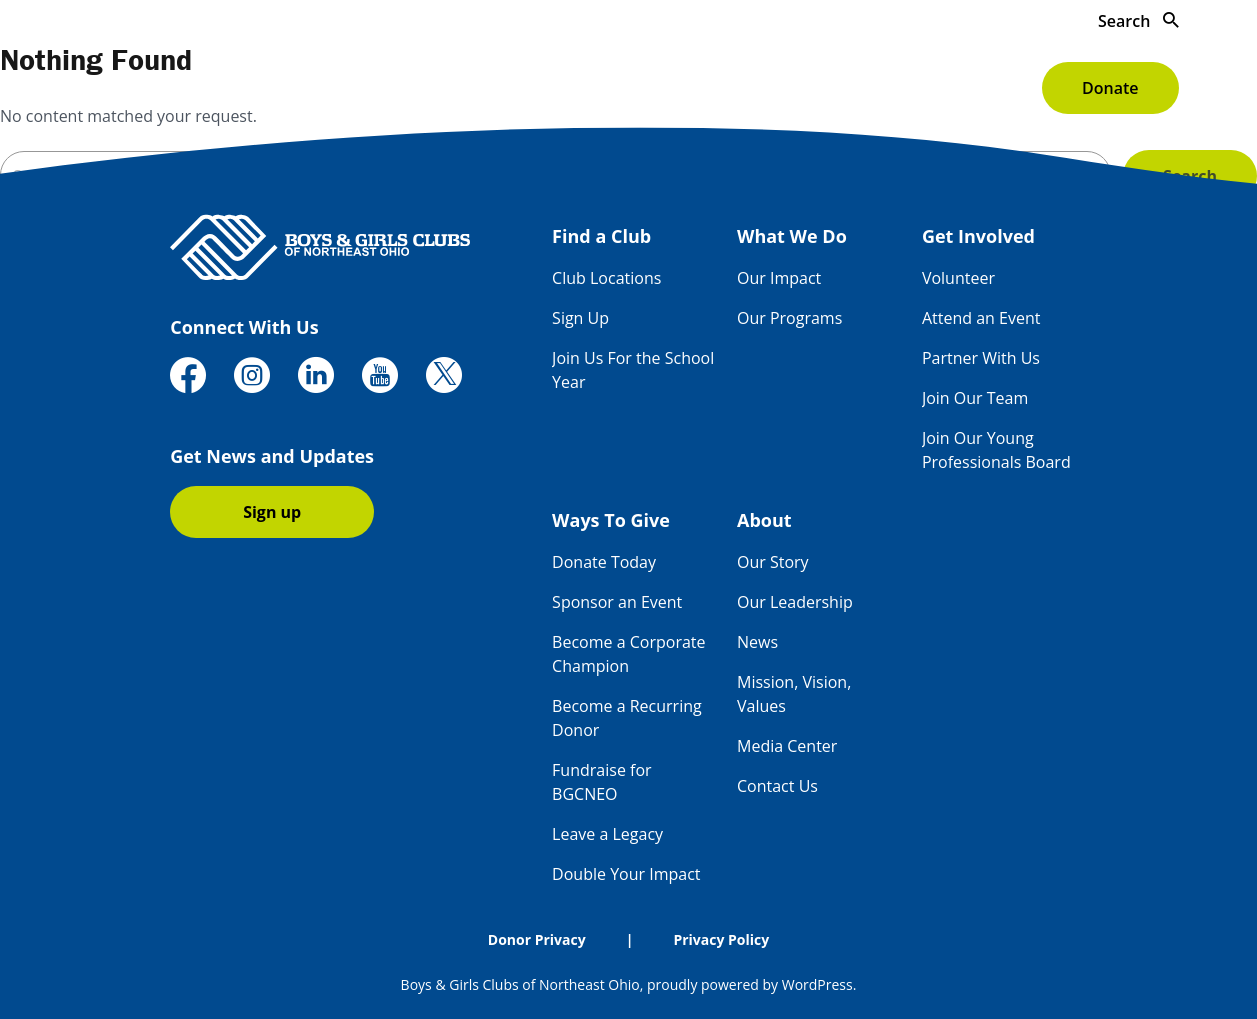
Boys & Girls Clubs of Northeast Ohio (520, 984)
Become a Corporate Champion (628, 654)
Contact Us (777, 786)
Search (1138, 21)
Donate (1110, 88)
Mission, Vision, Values (794, 694)
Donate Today (604, 562)
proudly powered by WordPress (750, 984)
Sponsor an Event (617, 602)
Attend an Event (981, 318)
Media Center (787, 746)
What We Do (503, 88)
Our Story (773, 562)
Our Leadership (795, 602)
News (757, 642)
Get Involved (665, 88)
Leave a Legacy (607, 834)
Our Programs (789, 318)
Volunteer (958, 278)
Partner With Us (981, 358)
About (970, 88)
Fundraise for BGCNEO (601, 782)
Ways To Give (830, 88)
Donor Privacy (537, 939)
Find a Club (347, 88)
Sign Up (580, 318)
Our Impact (779, 278)
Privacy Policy (721, 939)
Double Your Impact (626, 874)
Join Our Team (975, 398)
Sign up (272, 512)
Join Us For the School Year (633, 370)
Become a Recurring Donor (627, 718)
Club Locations (606, 278)
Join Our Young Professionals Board (996, 450)
